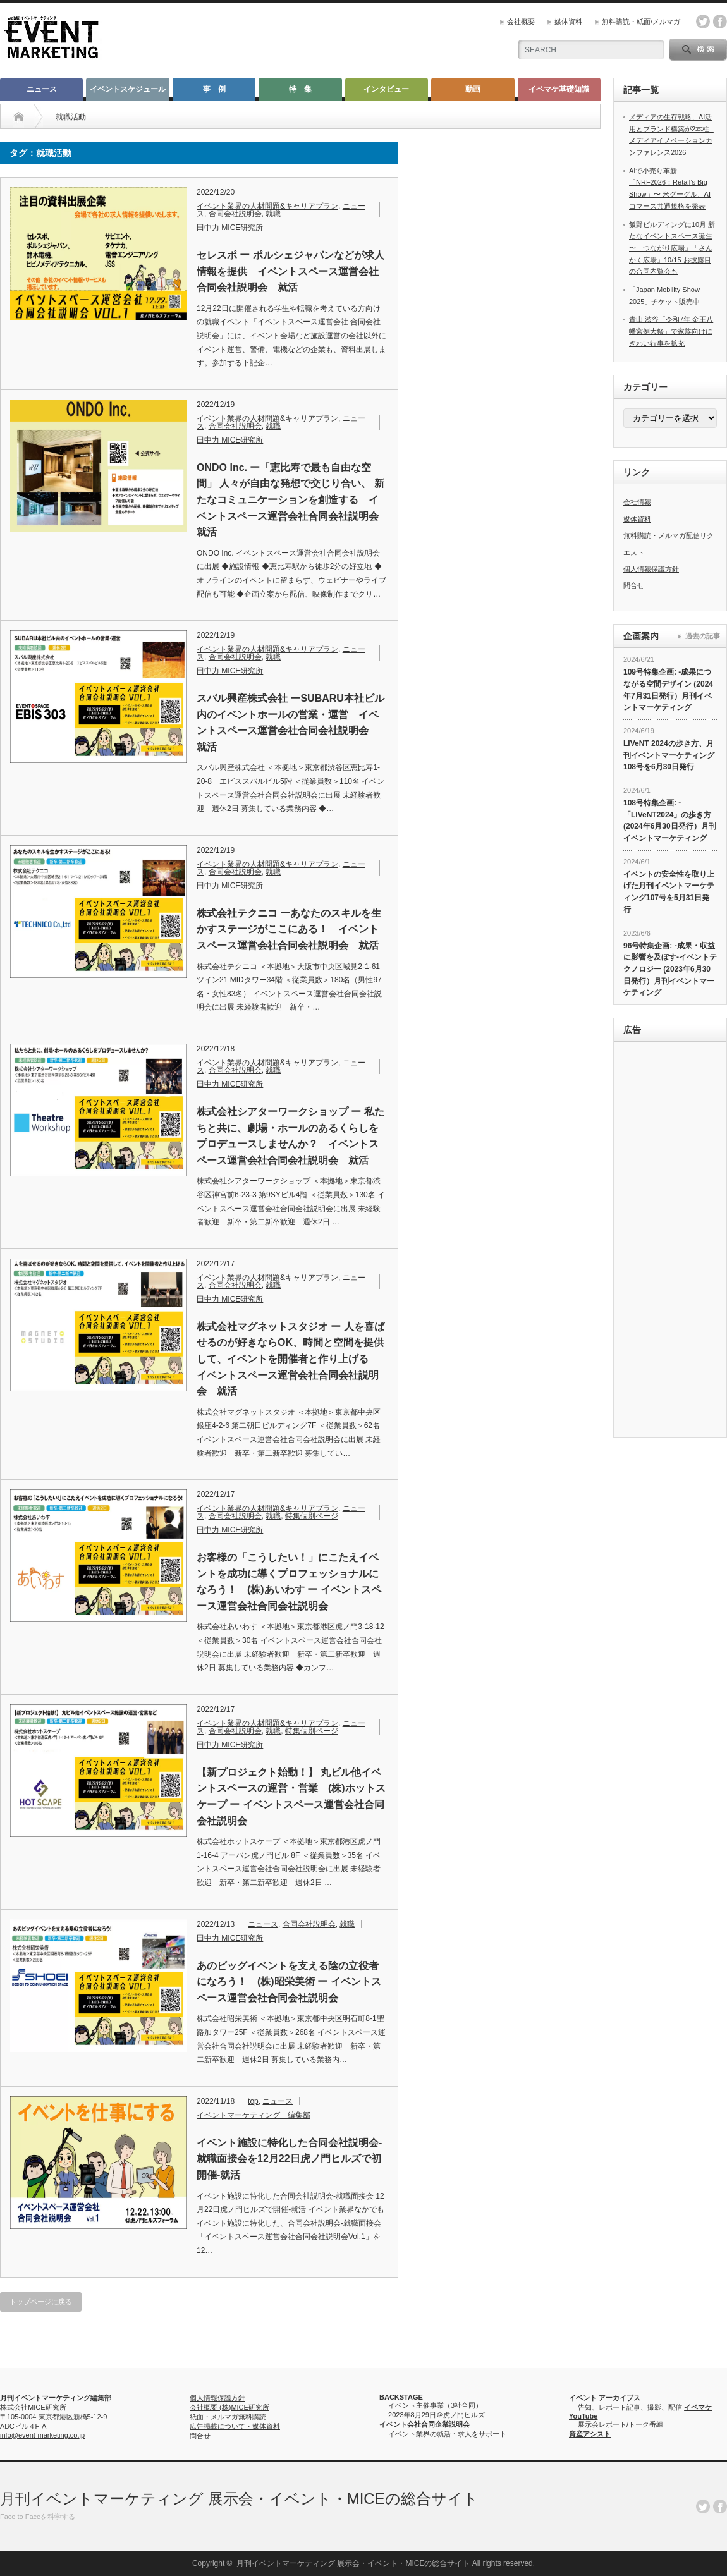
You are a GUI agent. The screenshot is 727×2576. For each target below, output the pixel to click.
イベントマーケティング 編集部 (253, 2115)
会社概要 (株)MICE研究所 (229, 2407)
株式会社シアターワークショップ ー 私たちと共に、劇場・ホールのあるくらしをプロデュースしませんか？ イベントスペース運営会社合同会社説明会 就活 (290, 1136)
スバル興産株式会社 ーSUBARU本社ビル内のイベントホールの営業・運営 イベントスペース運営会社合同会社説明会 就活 (290, 722)
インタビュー (386, 89)
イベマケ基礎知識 (558, 89)
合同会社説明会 (235, 213)
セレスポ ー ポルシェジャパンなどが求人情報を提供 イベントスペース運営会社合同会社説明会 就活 (290, 271)
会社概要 (521, 21)
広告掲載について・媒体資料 (235, 2426)
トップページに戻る (40, 2301)
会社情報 (637, 502)
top (253, 2101)
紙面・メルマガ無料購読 (228, 2416)
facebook (720, 21)
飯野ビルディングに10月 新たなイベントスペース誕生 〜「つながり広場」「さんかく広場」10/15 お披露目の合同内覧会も (672, 248)
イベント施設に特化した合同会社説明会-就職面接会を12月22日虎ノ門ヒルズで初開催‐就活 (289, 2158)
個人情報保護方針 (651, 569)
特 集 (300, 89)
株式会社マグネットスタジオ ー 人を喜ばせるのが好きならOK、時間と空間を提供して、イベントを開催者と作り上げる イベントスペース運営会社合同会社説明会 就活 (290, 1358)
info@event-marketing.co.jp (42, 2435)
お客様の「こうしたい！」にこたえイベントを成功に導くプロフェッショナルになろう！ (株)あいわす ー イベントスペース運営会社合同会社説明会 (289, 1581)
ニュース (42, 89)
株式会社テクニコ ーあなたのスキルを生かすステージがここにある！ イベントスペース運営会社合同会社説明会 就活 (289, 929)
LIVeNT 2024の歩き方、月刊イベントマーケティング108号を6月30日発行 (668, 755)
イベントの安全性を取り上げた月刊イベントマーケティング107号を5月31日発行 (668, 892)
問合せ (633, 585)
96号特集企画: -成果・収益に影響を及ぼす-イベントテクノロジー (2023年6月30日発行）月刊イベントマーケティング (670, 969)
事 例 (214, 89)
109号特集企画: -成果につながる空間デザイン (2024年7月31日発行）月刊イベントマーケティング (668, 690)
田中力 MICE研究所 (230, 227)
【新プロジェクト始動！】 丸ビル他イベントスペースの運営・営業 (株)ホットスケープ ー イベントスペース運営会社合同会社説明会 (291, 1796)
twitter (703, 21)
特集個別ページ (311, 1515)
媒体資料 (568, 21)
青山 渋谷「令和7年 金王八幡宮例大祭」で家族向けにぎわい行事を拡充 (671, 330)
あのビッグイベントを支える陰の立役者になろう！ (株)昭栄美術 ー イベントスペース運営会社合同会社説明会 (289, 1981)
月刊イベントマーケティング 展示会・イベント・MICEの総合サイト (239, 2498)
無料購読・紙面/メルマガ (641, 21)
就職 (273, 213)
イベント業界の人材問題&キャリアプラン (267, 206)
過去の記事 (702, 636)
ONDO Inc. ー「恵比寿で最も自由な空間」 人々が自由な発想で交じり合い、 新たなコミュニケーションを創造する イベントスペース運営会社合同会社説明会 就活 (291, 499)
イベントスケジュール (128, 89)
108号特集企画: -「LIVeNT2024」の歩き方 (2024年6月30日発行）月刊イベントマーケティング (669, 820)
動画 (472, 89)
